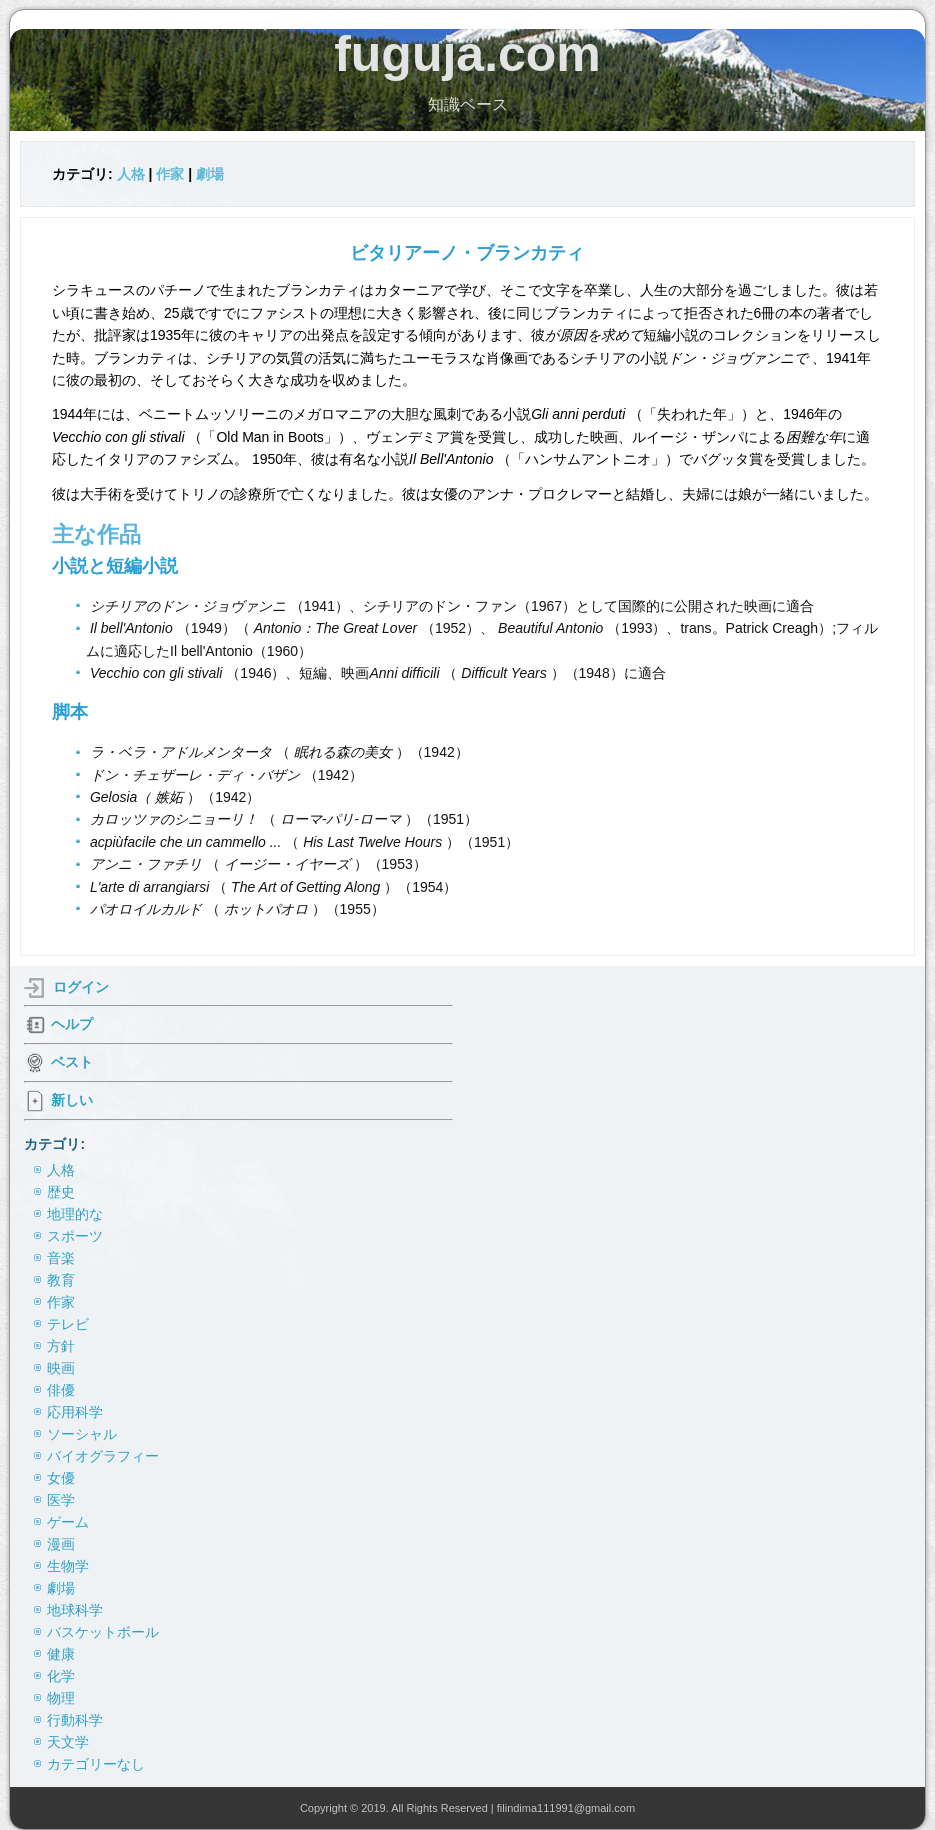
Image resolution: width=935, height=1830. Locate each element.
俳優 (61, 1390)
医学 (61, 1500)
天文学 (68, 1742)
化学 (61, 1676)
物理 (61, 1698)
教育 (61, 1280)
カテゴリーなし (96, 1764)
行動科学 (75, 1720)
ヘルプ (72, 1024)
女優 (61, 1478)
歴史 (61, 1192)
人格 (131, 174)
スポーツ (75, 1236)
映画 (61, 1368)
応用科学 (75, 1412)
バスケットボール (103, 1632)
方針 (61, 1346)
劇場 (210, 174)
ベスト (72, 1062)
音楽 (61, 1258)
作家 (170, 174)
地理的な (75, 1214)
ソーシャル (82, 1434)
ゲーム (68, 1522)
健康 (61, 1654)
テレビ (68, 1324)
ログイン (81, 987)
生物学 (68, 1566)
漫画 (61, 1544)
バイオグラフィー (103, 1456)
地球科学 (75, 1610)
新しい (72, 1100)
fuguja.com (467, 54)
